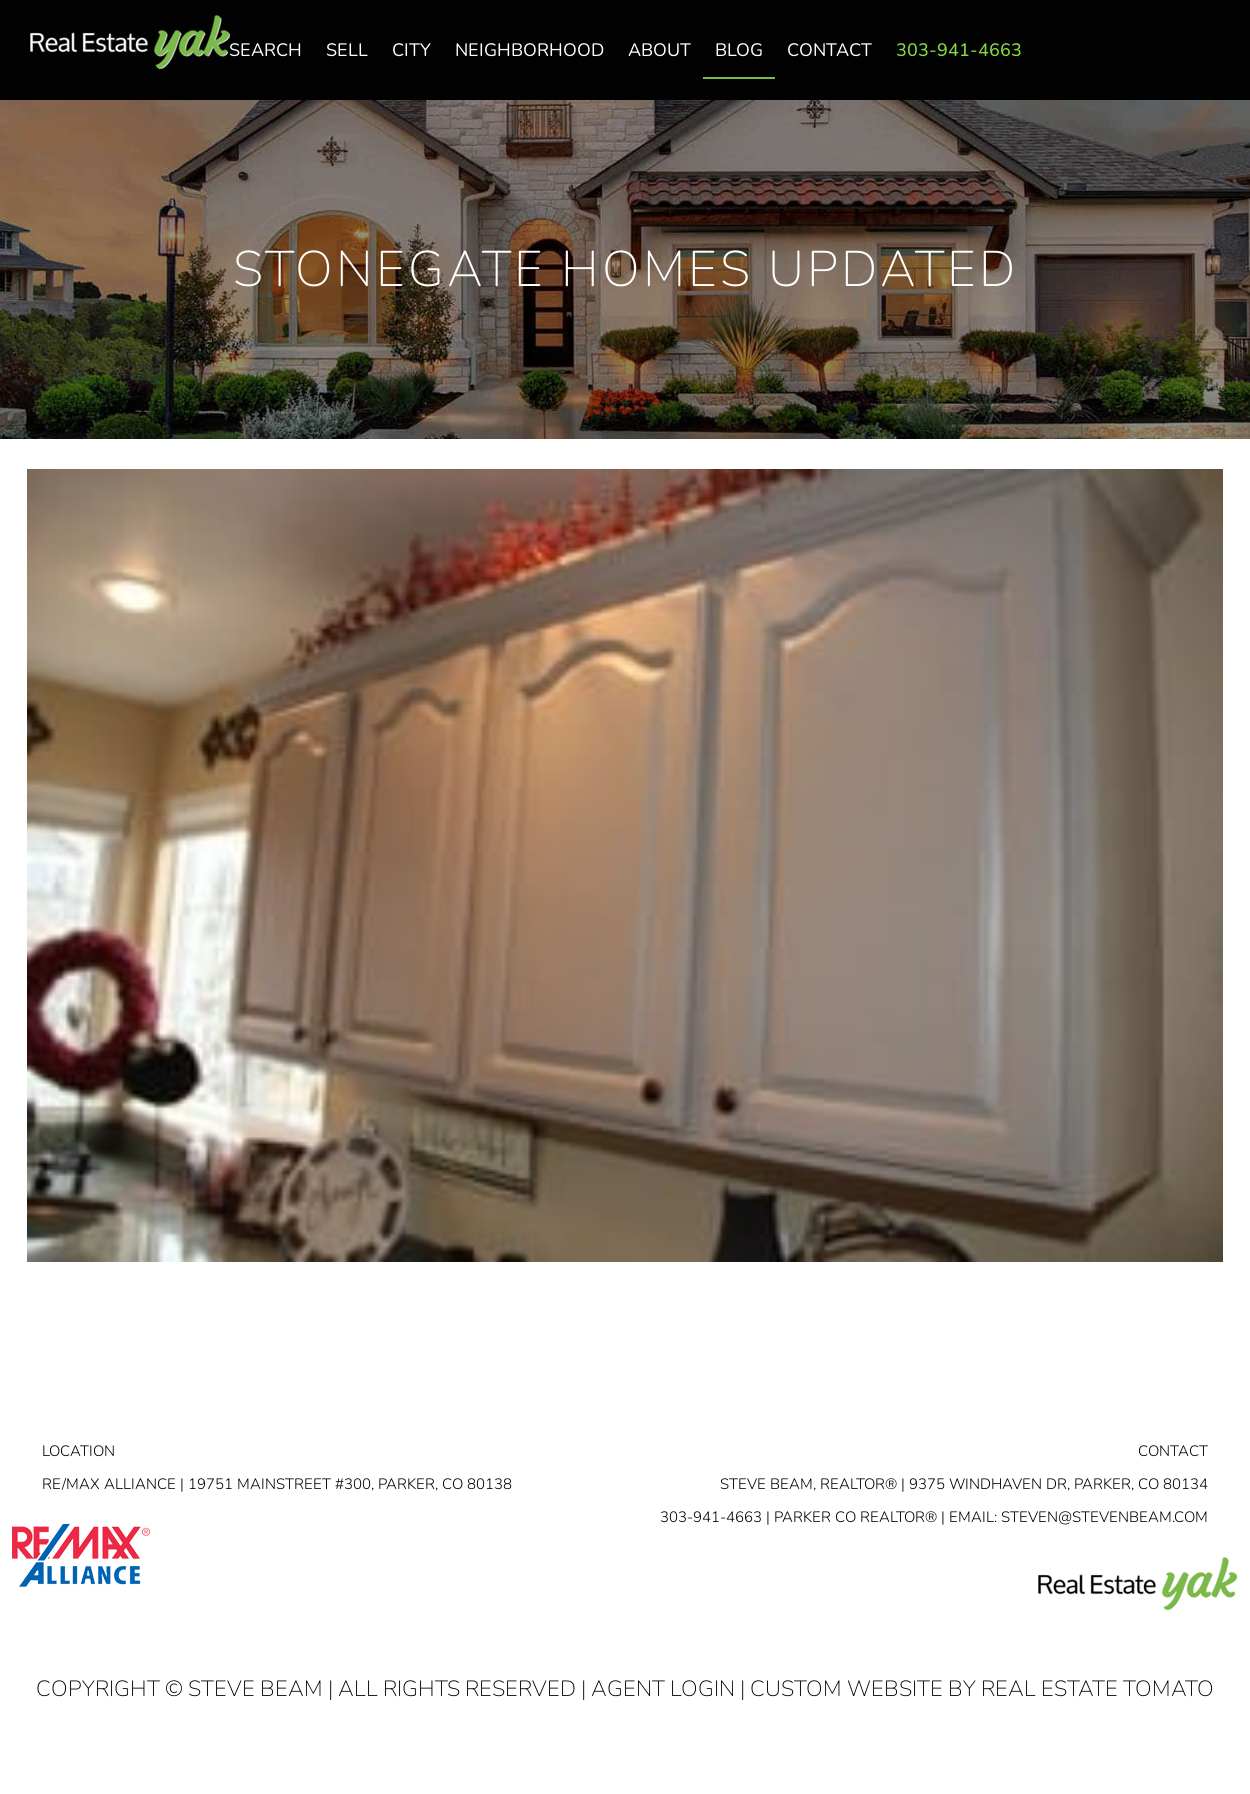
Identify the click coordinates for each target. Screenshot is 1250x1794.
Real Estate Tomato (1097, 1689)
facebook (1133, 61)
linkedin (1173, 61)
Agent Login (663, 1689)
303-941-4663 (711, 1517)
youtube (1213, 61)
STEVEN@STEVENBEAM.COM (1104, 1517)
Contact (1173, 1451)
